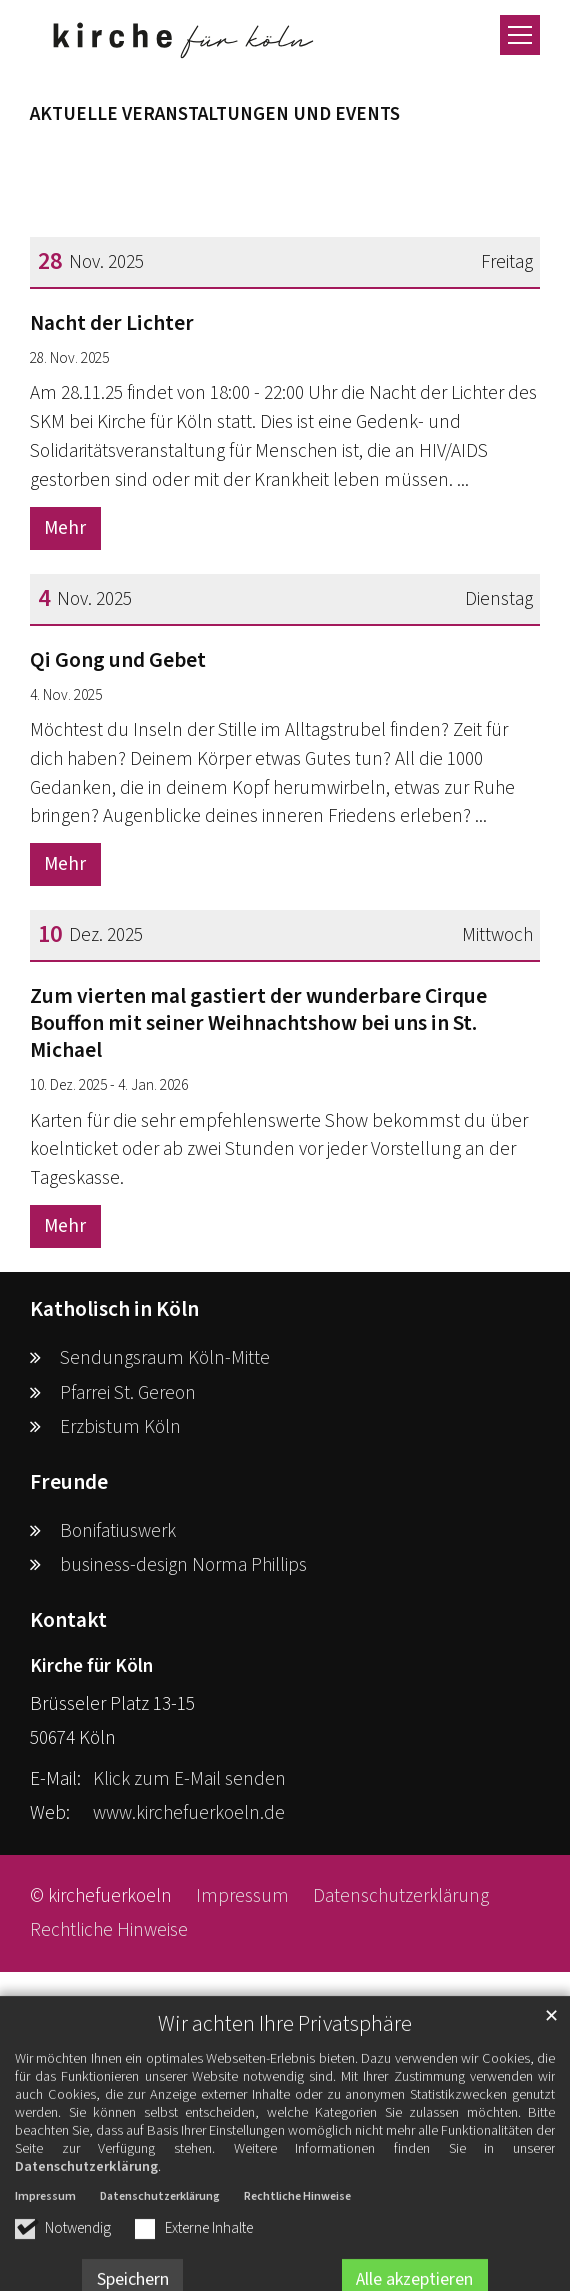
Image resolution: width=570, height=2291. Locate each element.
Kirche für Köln (91, 1666)
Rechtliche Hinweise (297, 2249)
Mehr (65, 528)
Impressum (45, 2249)
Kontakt (68, 1620)
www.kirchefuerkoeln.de (189, 1813)
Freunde (69, 1482)
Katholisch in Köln (114, 1309)
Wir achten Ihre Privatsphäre (285, 2077)
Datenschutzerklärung (86, 2219)
